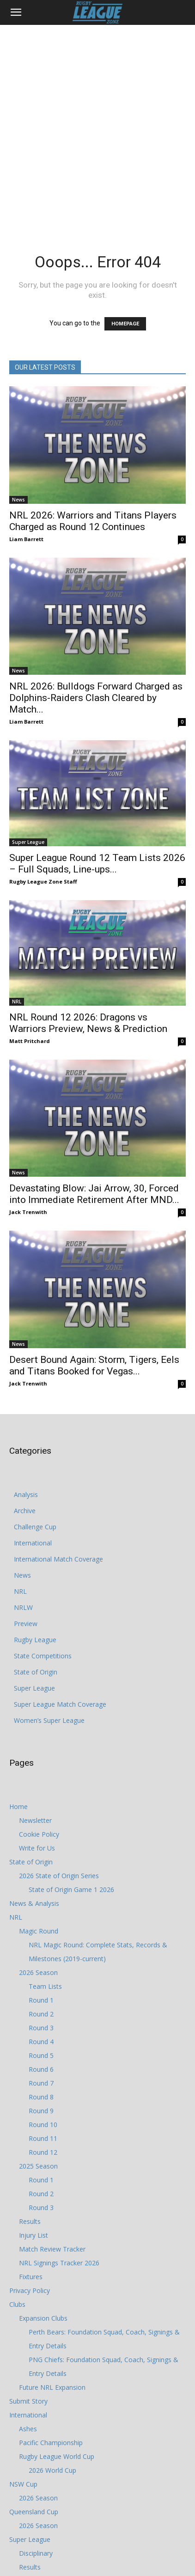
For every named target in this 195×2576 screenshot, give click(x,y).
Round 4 (41, 2041)
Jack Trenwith (28, 1211)
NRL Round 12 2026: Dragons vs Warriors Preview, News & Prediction (88, 1023)
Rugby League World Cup (56, 2456)
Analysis (26, 1494)
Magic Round (38, 1931)
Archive (25, 1510)
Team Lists (45, 1986)
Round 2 (41, 2014)
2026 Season (38, 1972)
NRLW (23, 1607)
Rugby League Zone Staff (43, 881)
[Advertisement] (97, 126)
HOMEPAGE (125, 324)
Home (18, 1806)
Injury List (33, 2235)
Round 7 (41, 2083)
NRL (16, 1001)
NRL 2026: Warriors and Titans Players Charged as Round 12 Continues (93, 521)
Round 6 (41, 2069)
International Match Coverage (58, 1559)
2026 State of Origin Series (59, 1875)
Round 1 (41, 2000)
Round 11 (43, 2138)
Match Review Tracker (52, 2249)
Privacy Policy (29, 2290)
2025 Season (38, 2166)
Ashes (28, 2428)
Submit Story (28, 2401)
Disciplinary (36, 2553)
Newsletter (35, 1820)
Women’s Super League (49, 1720)
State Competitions (43, 1655)
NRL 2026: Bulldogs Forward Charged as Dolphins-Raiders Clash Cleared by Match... (96, 698)
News (18, 499)
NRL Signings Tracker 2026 (59, 2262)
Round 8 (41, 2097)
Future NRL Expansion (52, 2387)
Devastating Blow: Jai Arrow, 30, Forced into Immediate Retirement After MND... (94, 1194)
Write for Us (37, 1848)
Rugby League (35, 1639)
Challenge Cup (35, 1526)
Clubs (17, 2304)
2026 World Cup (52, 2470)
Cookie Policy (39, 1834)
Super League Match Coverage (60, 1704)
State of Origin (35, 1672)
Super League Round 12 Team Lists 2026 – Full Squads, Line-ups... (97, 863)
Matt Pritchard (29, 1040)
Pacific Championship (51, 2442)
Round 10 (43, 2124)
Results (30, 2221)
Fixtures (31, 2276)
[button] (15, 12)
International (33, 1543)
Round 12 (43, 2152)
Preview (25, 1623)
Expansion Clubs (43, 2318)
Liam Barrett (26, 539)
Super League (28, 842)
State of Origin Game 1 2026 (71, 1889)
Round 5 (41, 2055)
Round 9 (41, 2110)
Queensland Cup (33, 2511)
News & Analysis (34, 1903)
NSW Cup (23, 2484)
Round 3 (41, 2027)
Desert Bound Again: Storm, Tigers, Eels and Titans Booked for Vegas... (94, 1365)
